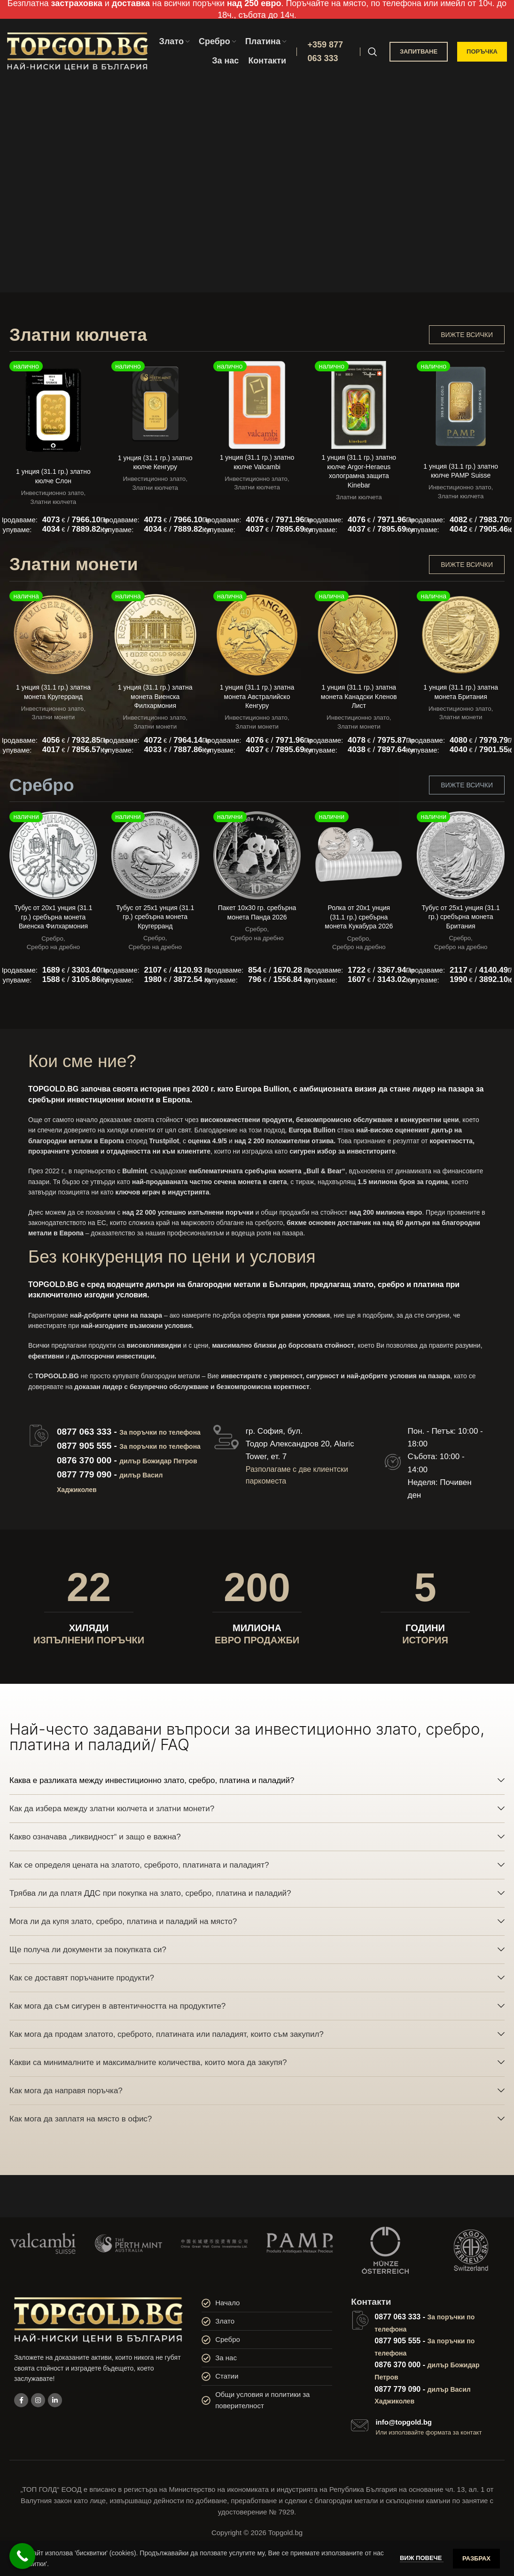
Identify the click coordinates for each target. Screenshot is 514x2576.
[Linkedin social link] (55, 2400)
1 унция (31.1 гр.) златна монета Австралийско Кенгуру (257, 696)
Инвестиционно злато (52, 492)
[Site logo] (77, 51)
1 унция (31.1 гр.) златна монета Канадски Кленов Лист (359, 696)
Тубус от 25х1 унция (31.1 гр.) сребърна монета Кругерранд (155, 917)
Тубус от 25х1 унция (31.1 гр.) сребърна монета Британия (460, 917)
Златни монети (53, 717)
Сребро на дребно (53, 946)
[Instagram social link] (38, 2400)
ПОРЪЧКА (482, 51)
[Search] (372, 51)
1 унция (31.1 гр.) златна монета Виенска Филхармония (155, 696)
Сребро (52, 938)
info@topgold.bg (403, 2422)
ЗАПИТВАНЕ (418, 51)
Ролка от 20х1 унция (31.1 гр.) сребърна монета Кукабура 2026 (359, 917)
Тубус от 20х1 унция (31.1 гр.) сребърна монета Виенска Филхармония (53, 917)
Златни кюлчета (54, 501)
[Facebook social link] (21, 2400)
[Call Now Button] (22, 2556)
